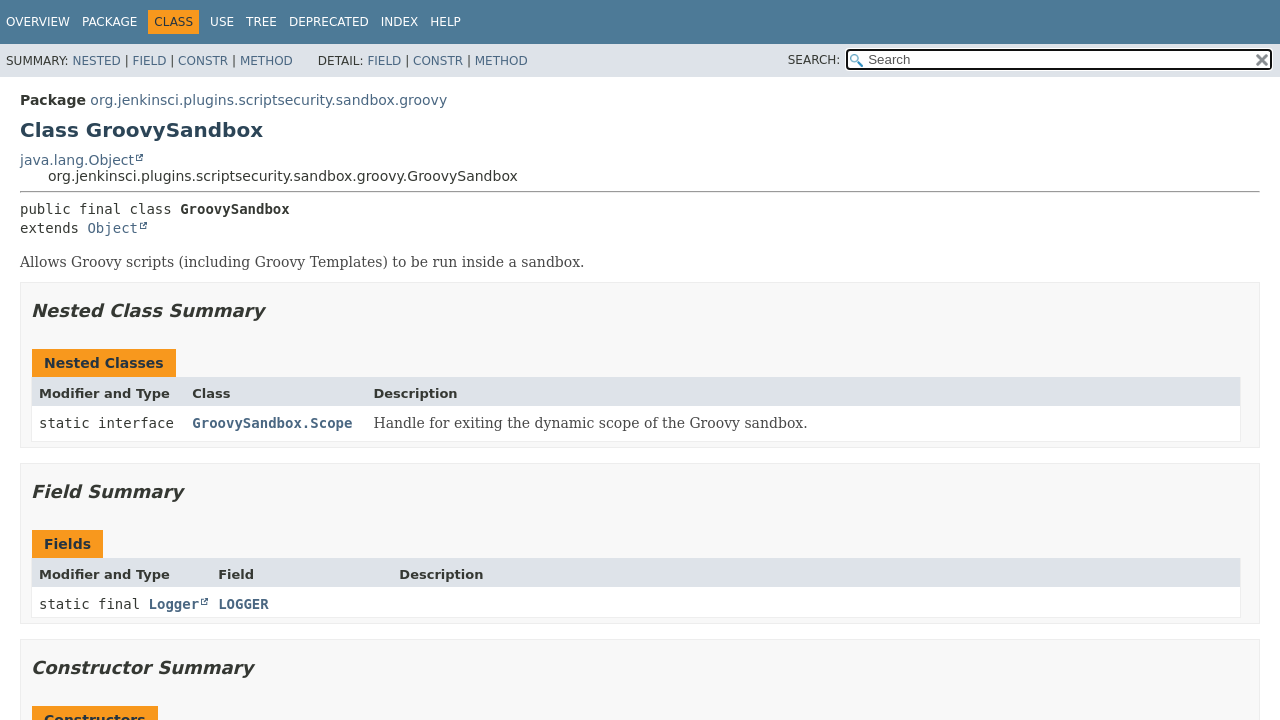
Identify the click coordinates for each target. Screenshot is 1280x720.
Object (112, 228)
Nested (96, 61)
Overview (38, 22)
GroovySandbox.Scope (272, 423)
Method (266, 61)
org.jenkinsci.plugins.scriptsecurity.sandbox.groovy (268, 100)
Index (400, 22)
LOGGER (243, 604)
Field (149, 61)
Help (445, 22)
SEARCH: (814, 60)
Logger (174, 604)
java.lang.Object (77, 160)
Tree (261, 22)
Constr (203, 61)
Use (222, 22)
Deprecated (329, 22)
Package (109, 22)
